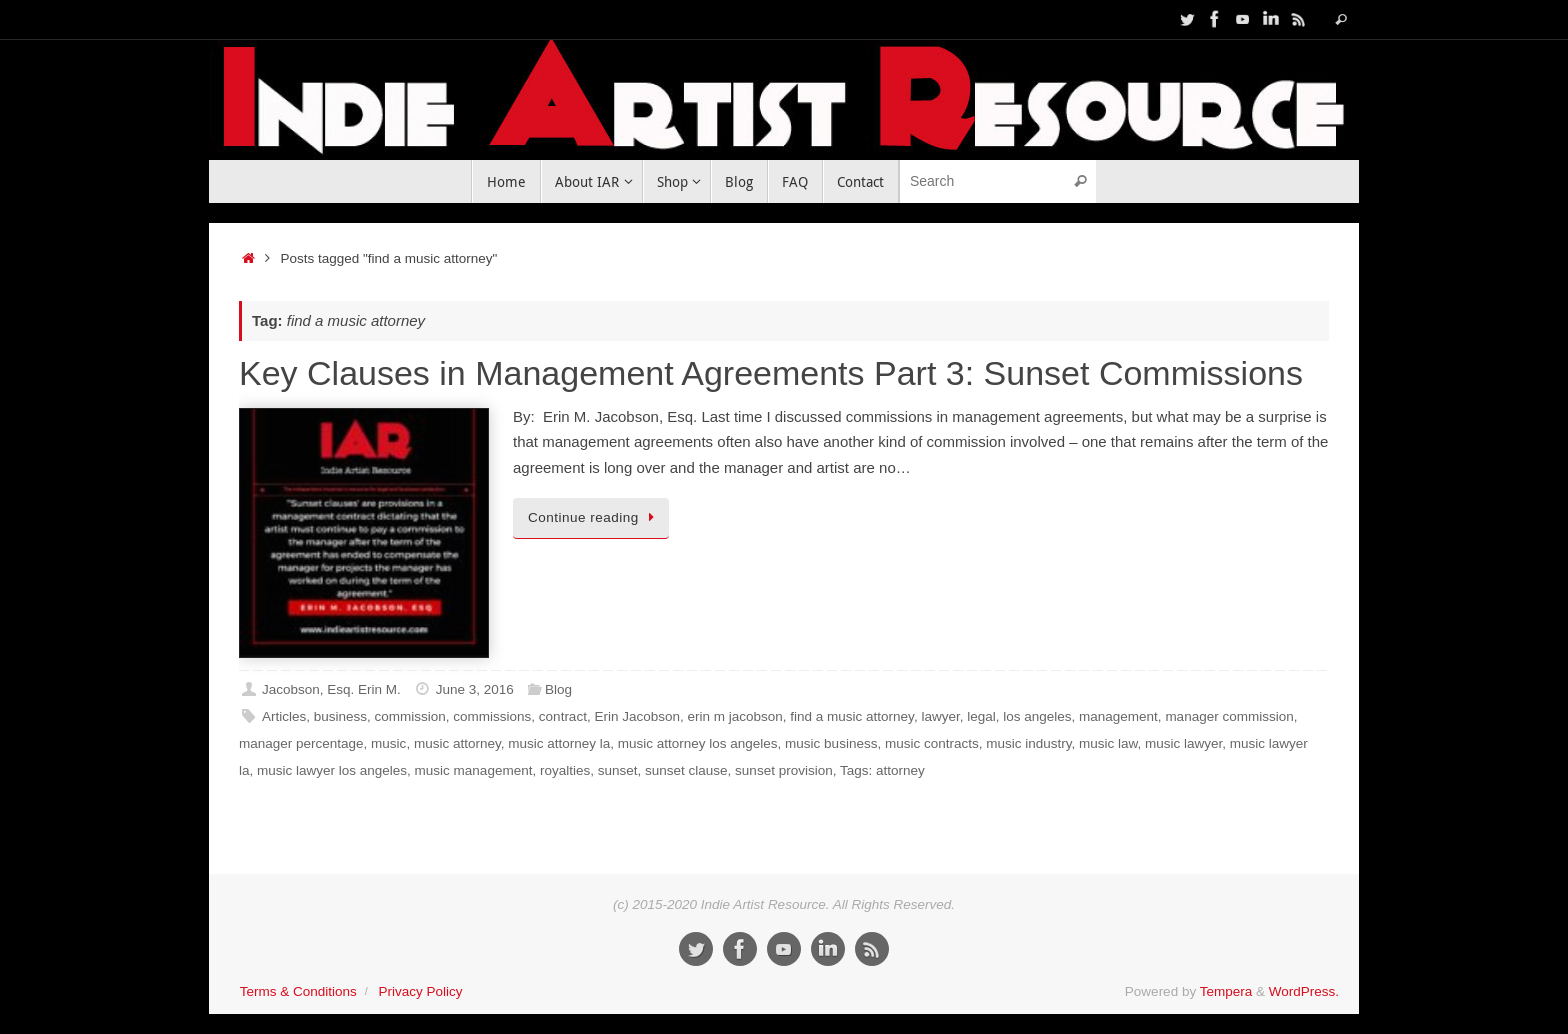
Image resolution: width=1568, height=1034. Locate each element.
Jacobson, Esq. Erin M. (331, 689)
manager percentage (301, 743)
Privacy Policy (420, 991)
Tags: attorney (882, 770)
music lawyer (1183, 743)
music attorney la (559, 743)
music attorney (457, 743)
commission (410, 716)
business (340, 716)
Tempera (1226, 991)
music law (1108, 743)
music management (474, 770)
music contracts (932, 743)
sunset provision (784, 770)
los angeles (1037, 716)
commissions (492, 716)
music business (831, 743)
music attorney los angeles (698, 743)
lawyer (940, 716)
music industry (1028, 743)
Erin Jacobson (637, 716)
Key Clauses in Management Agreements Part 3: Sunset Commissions (771, 373)
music (388, 743)
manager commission (1229, 716)
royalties (565, 770)
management (1118, 716)
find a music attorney (852, 716)
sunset (618, 770)
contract (563, 716)
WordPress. (1304, 991)
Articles (284, 716)
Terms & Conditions (298, 991)
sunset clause (686, 770)
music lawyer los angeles (332, 770)
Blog (558, 689)
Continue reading (594, 517)
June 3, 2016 (475, 689)
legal (981, 716)
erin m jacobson (734, 716)
